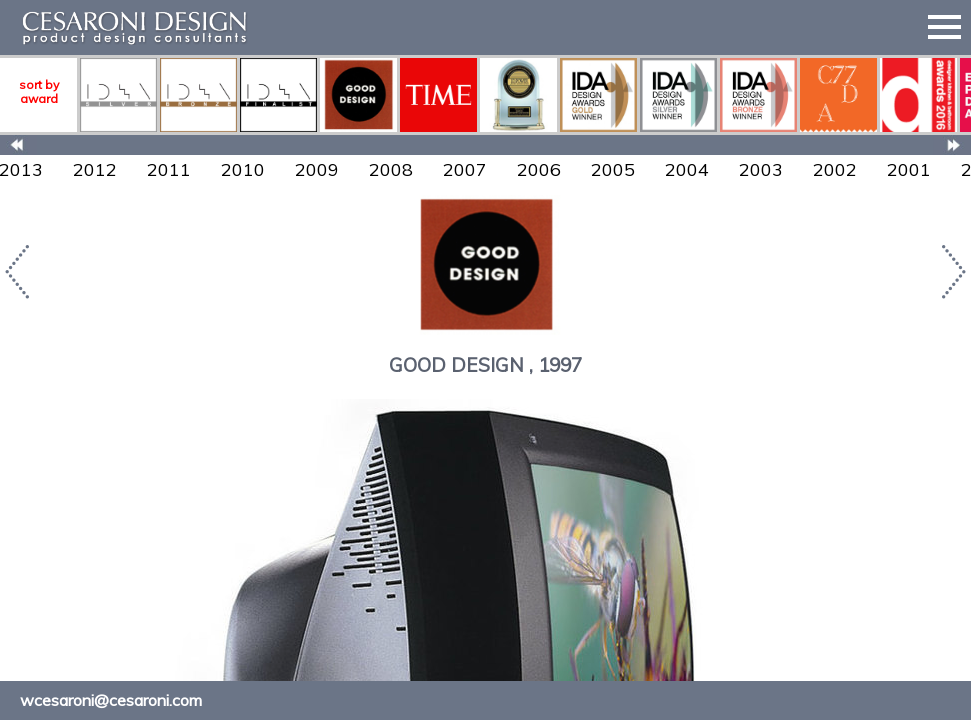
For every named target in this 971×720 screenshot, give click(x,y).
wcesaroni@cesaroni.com (111, 700)
